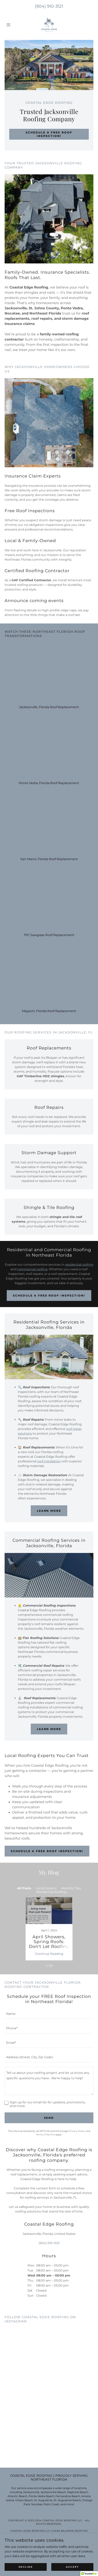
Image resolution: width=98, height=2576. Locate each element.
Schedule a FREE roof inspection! (49, 134)
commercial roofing (32, 1269)
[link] (49, 24)
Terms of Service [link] (45, 2134)
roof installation (49, 1461)
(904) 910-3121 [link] (49, 6)
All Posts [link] (24, 1888)
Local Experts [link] (46, 1888)
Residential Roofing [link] (51, 1892)
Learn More (49, 1510)
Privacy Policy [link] (77, 2131)
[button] (11, 25)
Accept (72, 2566)
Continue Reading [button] (49, 1954)
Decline (26, 2566)
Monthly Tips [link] (71, 1888)
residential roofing (79, 1264)
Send (49, 2118)
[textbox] (49, 2014)
